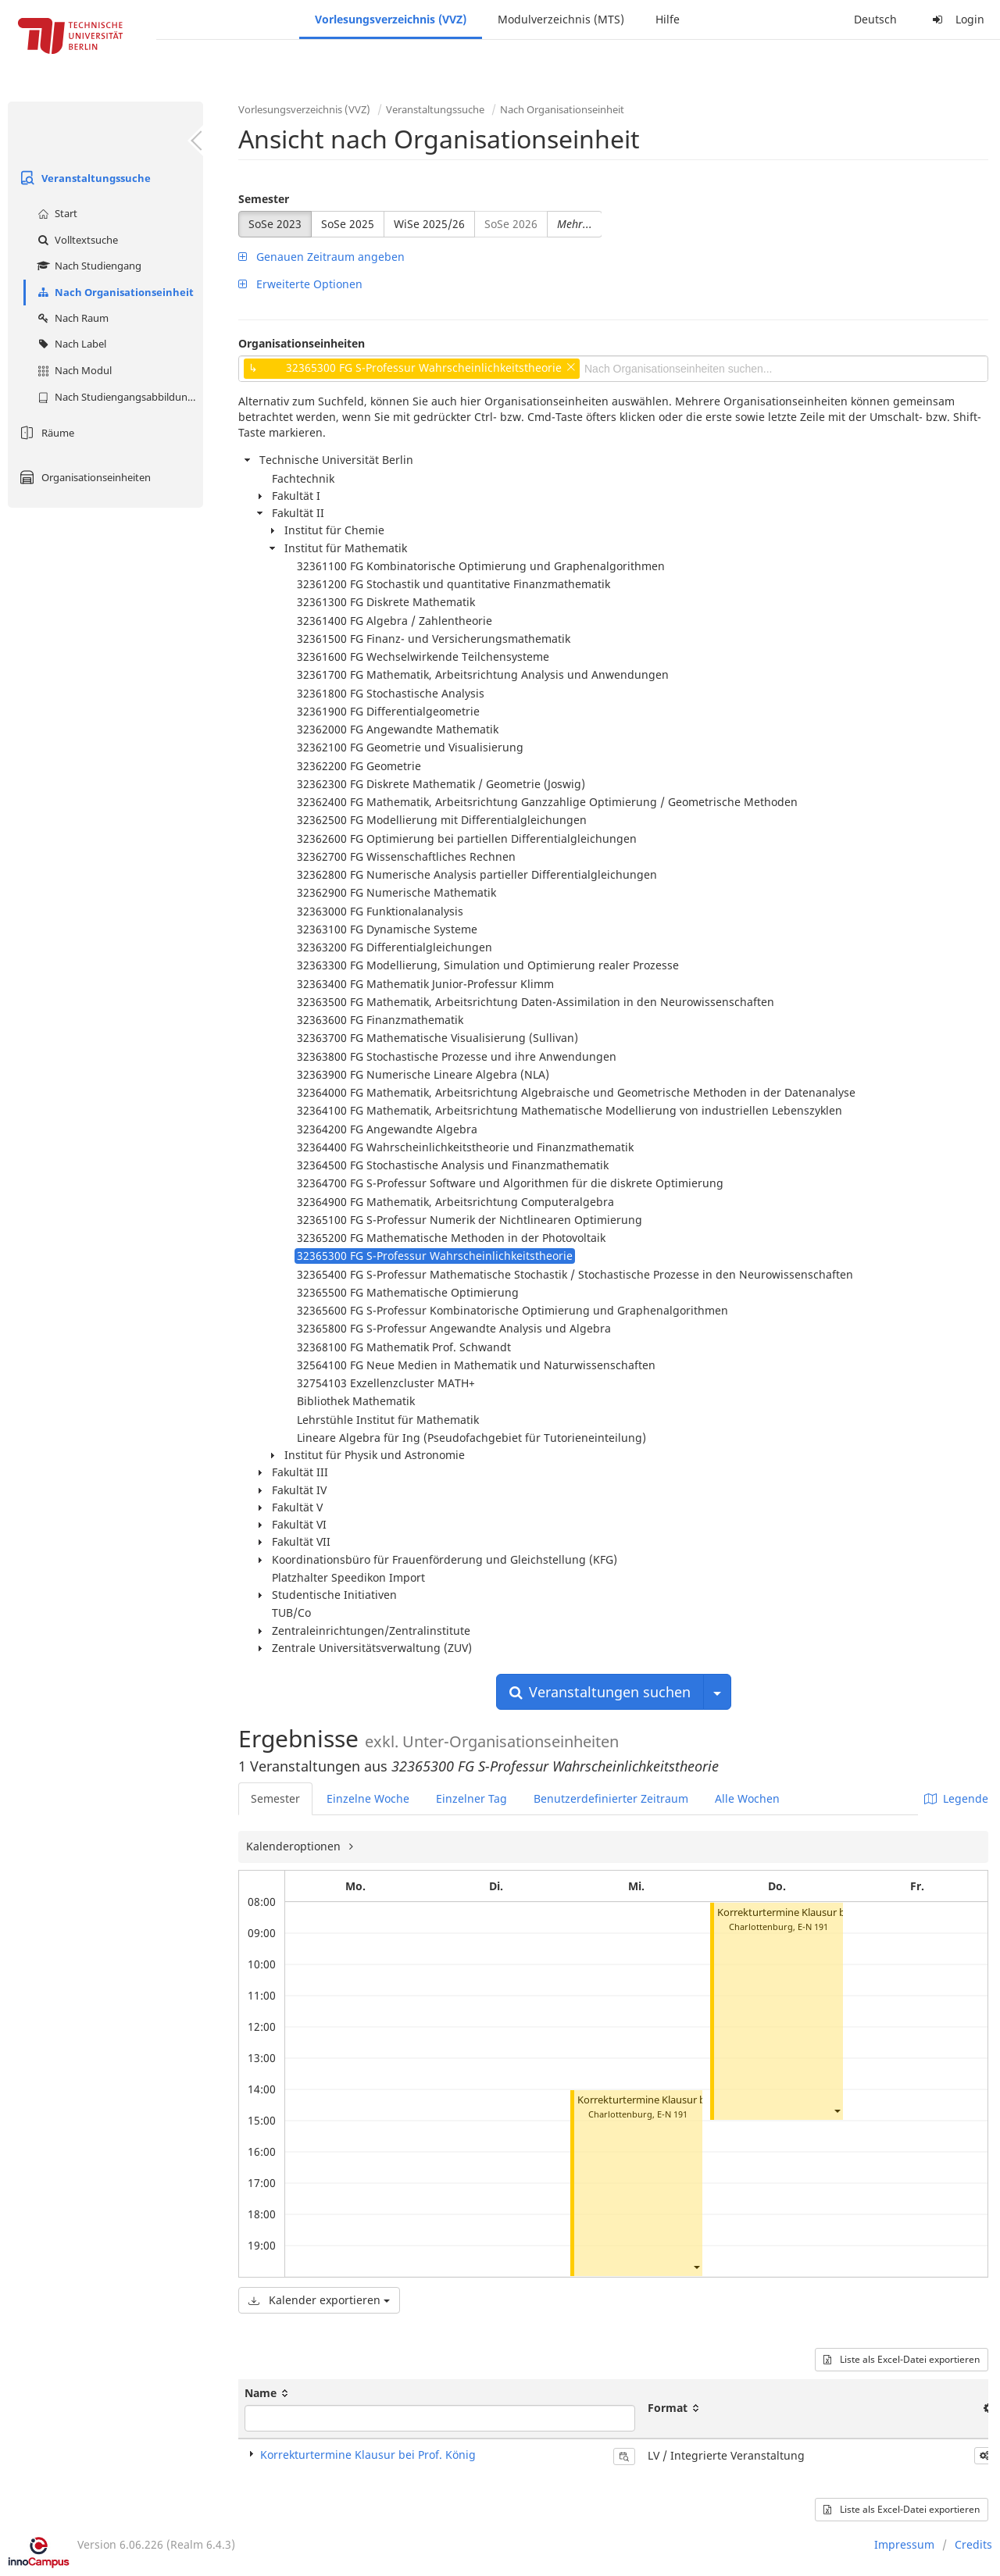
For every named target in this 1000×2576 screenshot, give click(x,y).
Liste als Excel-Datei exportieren (901, 2359)
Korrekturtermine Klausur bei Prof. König (672, 2100)
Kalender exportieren (319, 2299)
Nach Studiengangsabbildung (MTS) (118, 397)
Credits (973, 2544)
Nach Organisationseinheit (114, 292)
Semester (263, 198)
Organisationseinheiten (83, 477)
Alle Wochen (747, 1798)
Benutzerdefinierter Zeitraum (611, 1798)
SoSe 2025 (347, 223)
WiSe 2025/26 (429, 223)
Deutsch (875, 19)
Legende (956, 1798)
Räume (45, 433)
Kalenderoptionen (295, 1846)
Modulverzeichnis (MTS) (561, 19)
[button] (696, 2267)
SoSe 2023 (275, 223)
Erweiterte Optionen (300, 284)
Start (55, 213)
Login (956, 19)
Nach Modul (73, 370)
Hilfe (667, 19)
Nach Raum (71, 318)
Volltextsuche (76, 240)
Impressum (904, 2544)
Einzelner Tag (471, 1798)
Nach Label (70, 344)
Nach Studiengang (87, 266)
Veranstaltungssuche (83, 178)
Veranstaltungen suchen (600, 1691)
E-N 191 (672, 2114)
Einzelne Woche (368, 1798)
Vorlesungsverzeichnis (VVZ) (390, 19)
